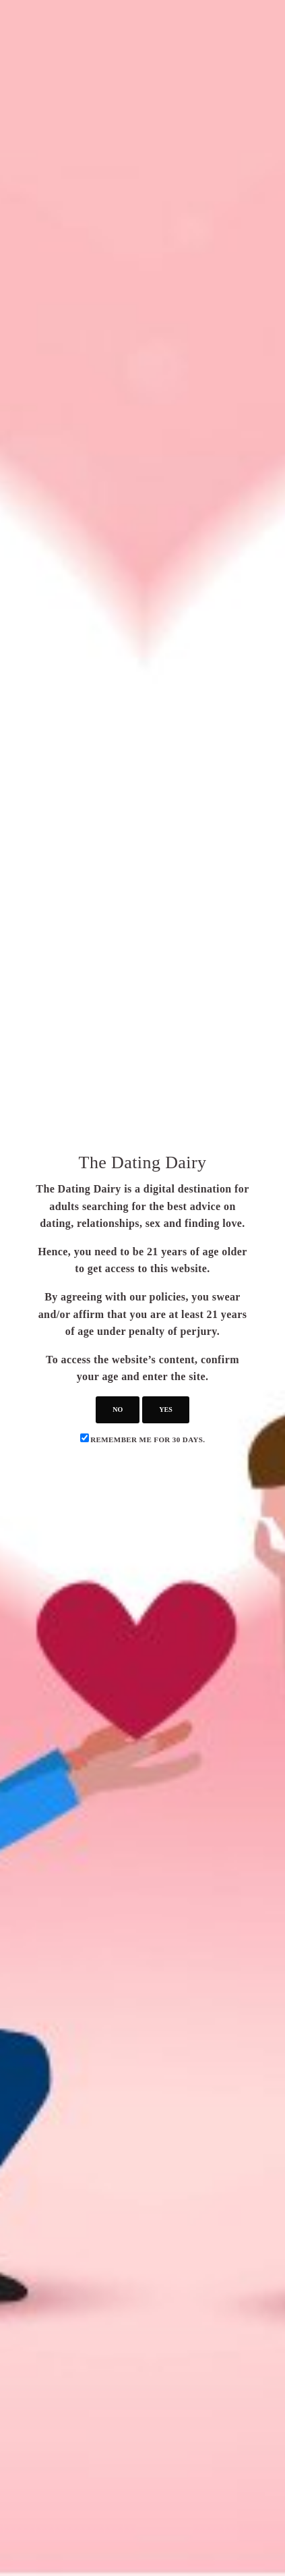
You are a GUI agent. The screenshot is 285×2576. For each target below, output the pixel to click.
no (118, 1409)
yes (165, 1409)
